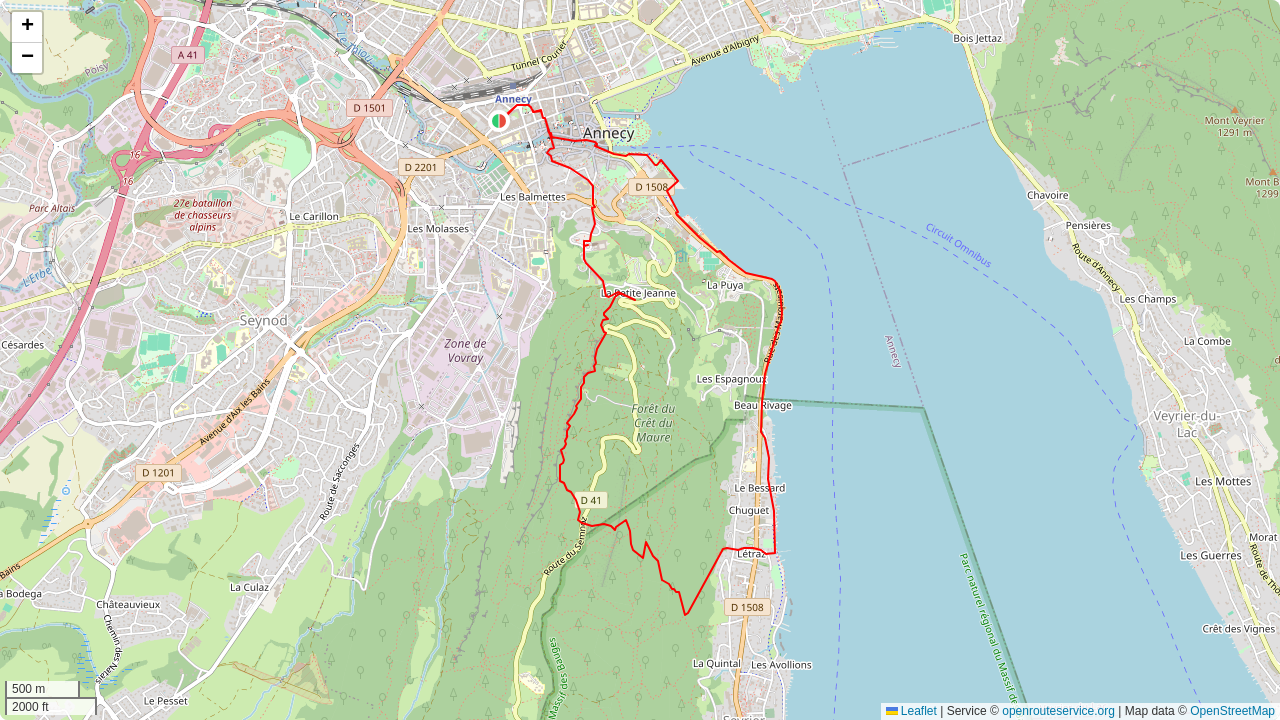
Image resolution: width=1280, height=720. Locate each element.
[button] (499, 121)
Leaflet (911, 711)
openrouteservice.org (1058, 711)
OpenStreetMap (1232, 711)
